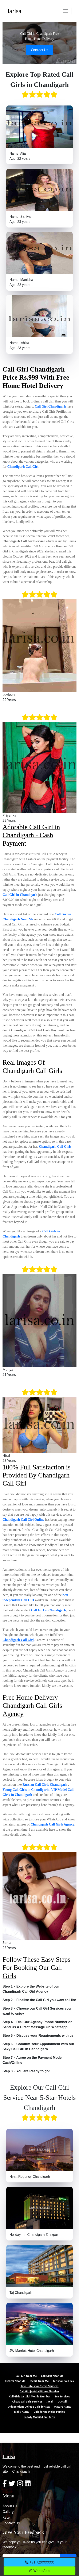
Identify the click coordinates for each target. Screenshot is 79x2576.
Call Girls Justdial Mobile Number (30, 2396)
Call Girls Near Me (52, 2376)
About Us (10, 2506)
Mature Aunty (62, 2406)
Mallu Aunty (21, 2412)
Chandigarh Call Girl (18, 1640)
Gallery (8, 2511)
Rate (6, 2517)
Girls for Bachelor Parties (49, 2412)
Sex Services (62, 2396)
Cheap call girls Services (27, 2401)
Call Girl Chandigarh (50, 406)
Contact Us (39, 49)
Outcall (62, 2401)
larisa (14, 10)
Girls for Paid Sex (63, 2381)
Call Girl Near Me (26, 2376)
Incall (50, 2401)
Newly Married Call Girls (39, 2417)
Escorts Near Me (15, 2381)
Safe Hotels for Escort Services (39, 2386)
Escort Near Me (39, 2381)
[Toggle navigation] (65, 11)
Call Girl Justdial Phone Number (39, 2391)
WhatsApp (39, 2570)
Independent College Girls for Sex (29, 2406)
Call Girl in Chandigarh (20, 894)
